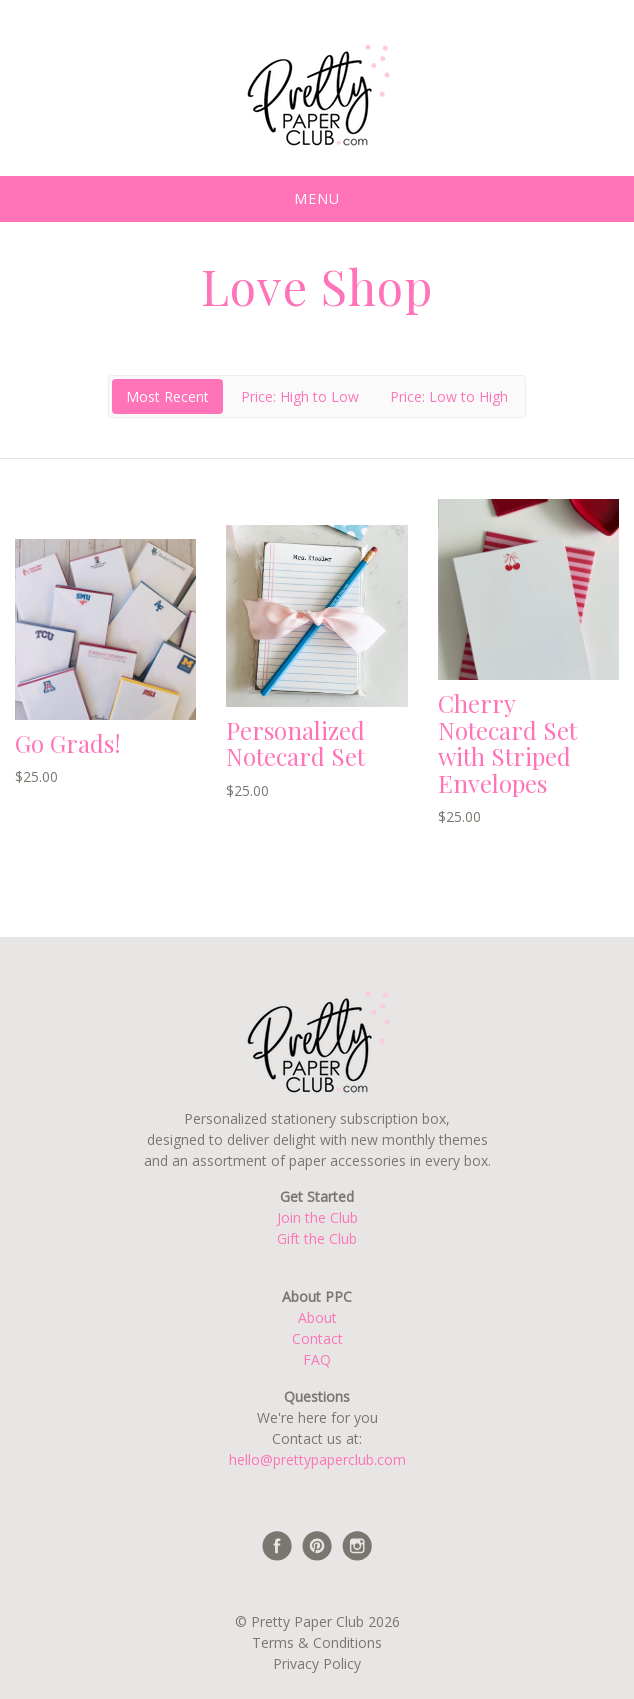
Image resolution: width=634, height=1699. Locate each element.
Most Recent (167, 396)
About (317, 1317)
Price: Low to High (449, 396)
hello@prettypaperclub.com (317, 1459)
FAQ (317, 1359)
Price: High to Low (300, 396)
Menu (317, 198)
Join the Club (317, 1217)
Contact (317, 1338)
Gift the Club (317, 1238)
